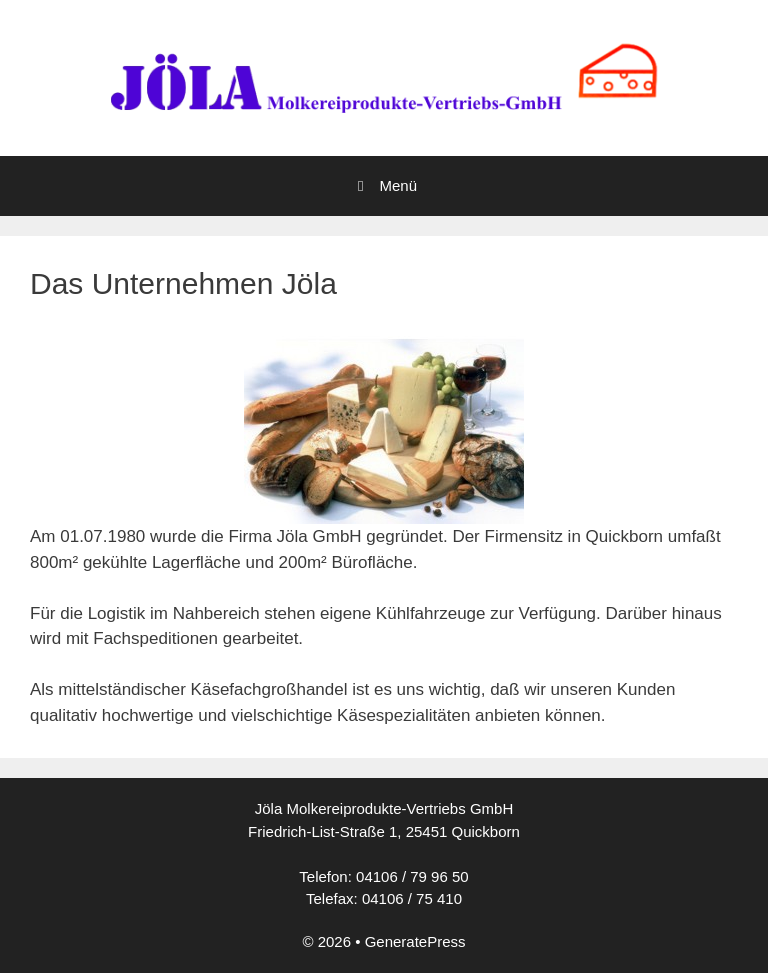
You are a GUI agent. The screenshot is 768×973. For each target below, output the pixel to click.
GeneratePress (415, 941)
